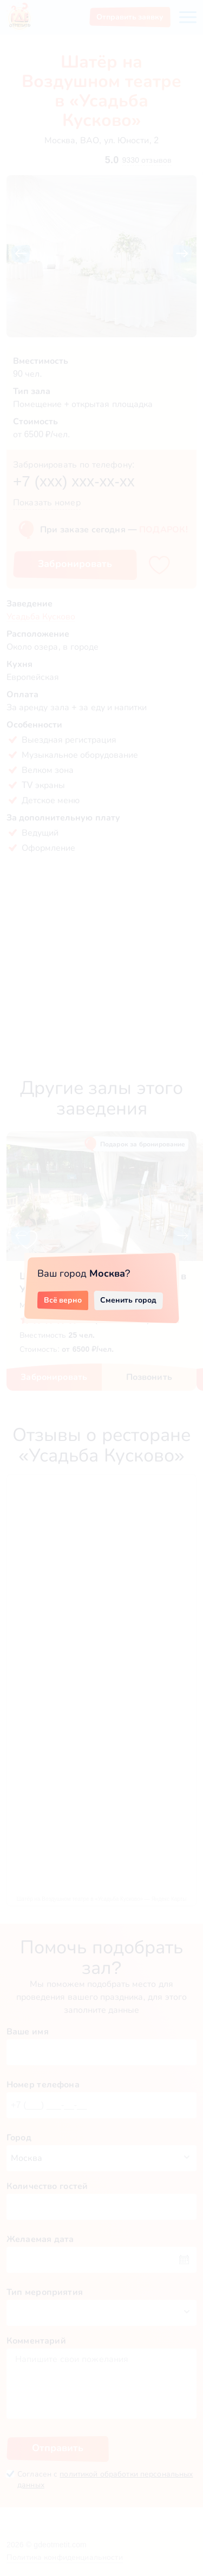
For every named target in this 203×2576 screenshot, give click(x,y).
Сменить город (128, 1300)
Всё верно (63, 1300)
